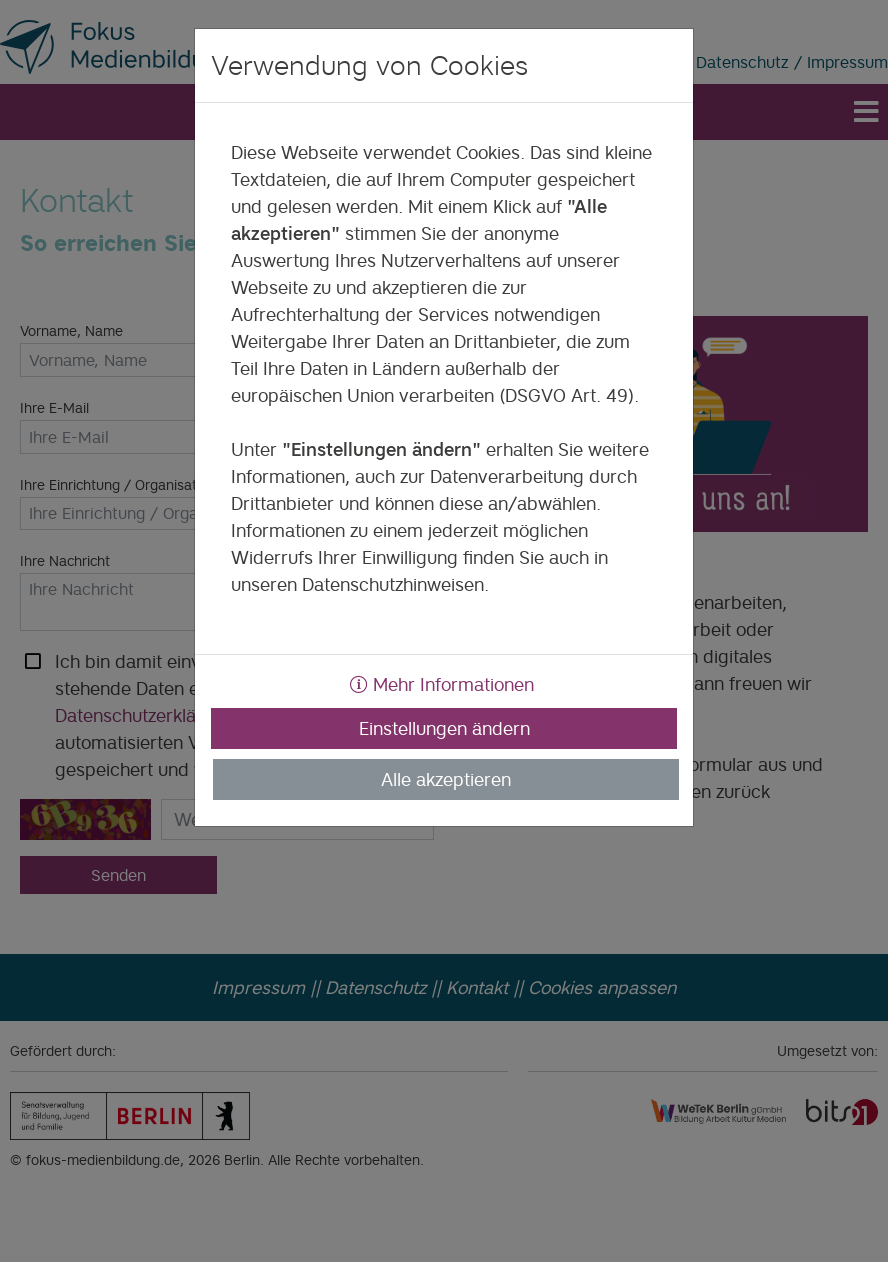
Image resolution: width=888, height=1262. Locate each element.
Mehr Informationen (442, 684)
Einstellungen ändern (444, 728)
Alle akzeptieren (446, 779)
